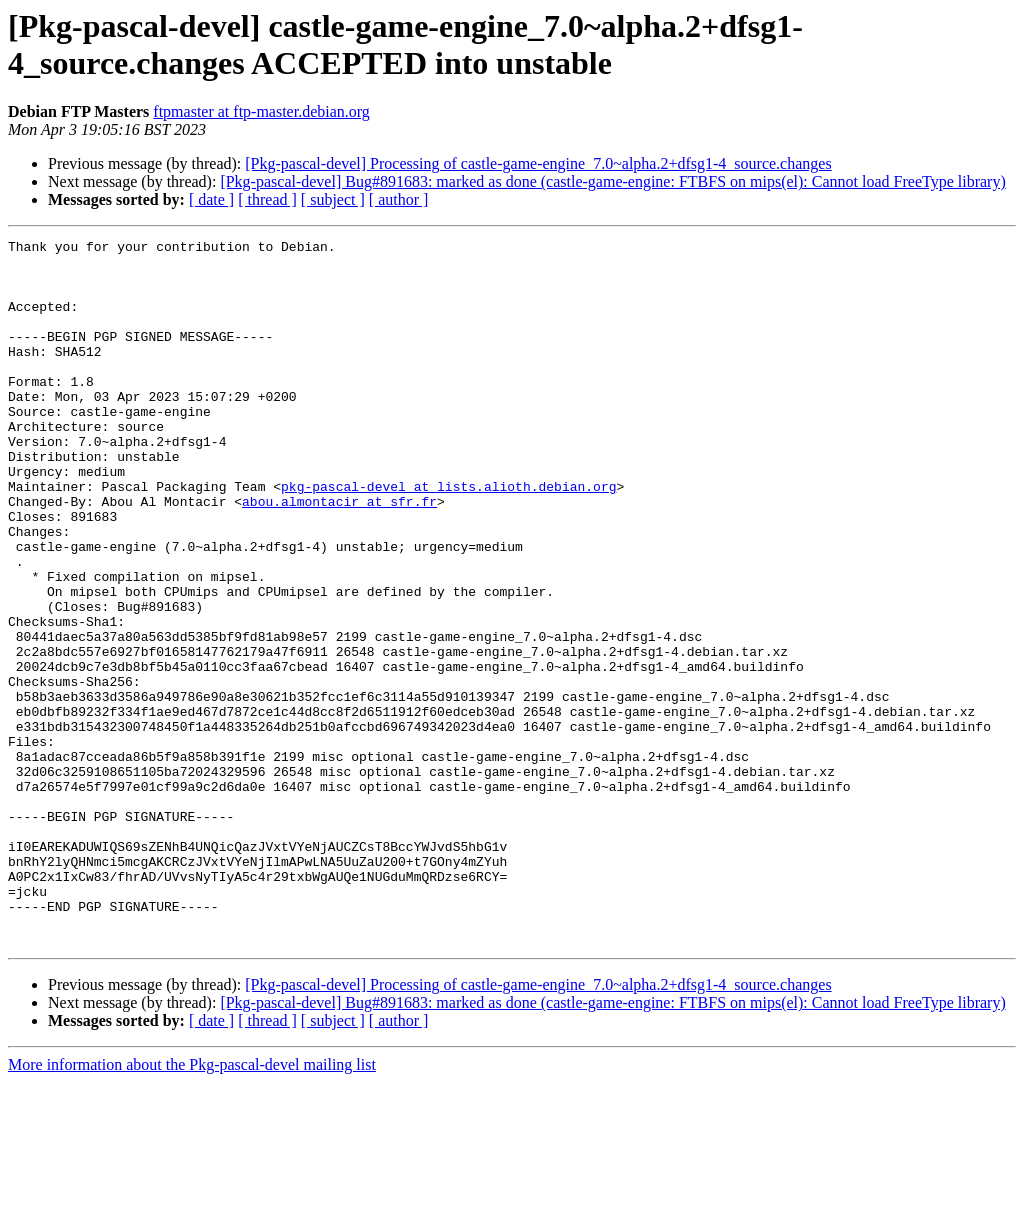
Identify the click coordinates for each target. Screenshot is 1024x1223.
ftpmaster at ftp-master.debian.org (261, 111)
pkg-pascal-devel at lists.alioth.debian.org (448, 537)
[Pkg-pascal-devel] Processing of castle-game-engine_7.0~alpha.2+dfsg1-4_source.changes (538, 163)
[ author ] (399, 199)
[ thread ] (267, 199)
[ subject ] (333, 199)
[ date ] (211, 199)
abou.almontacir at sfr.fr (339, 555)
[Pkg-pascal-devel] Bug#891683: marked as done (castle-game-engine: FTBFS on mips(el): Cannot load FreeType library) (612, 181)
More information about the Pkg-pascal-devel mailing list (192, 1205)
